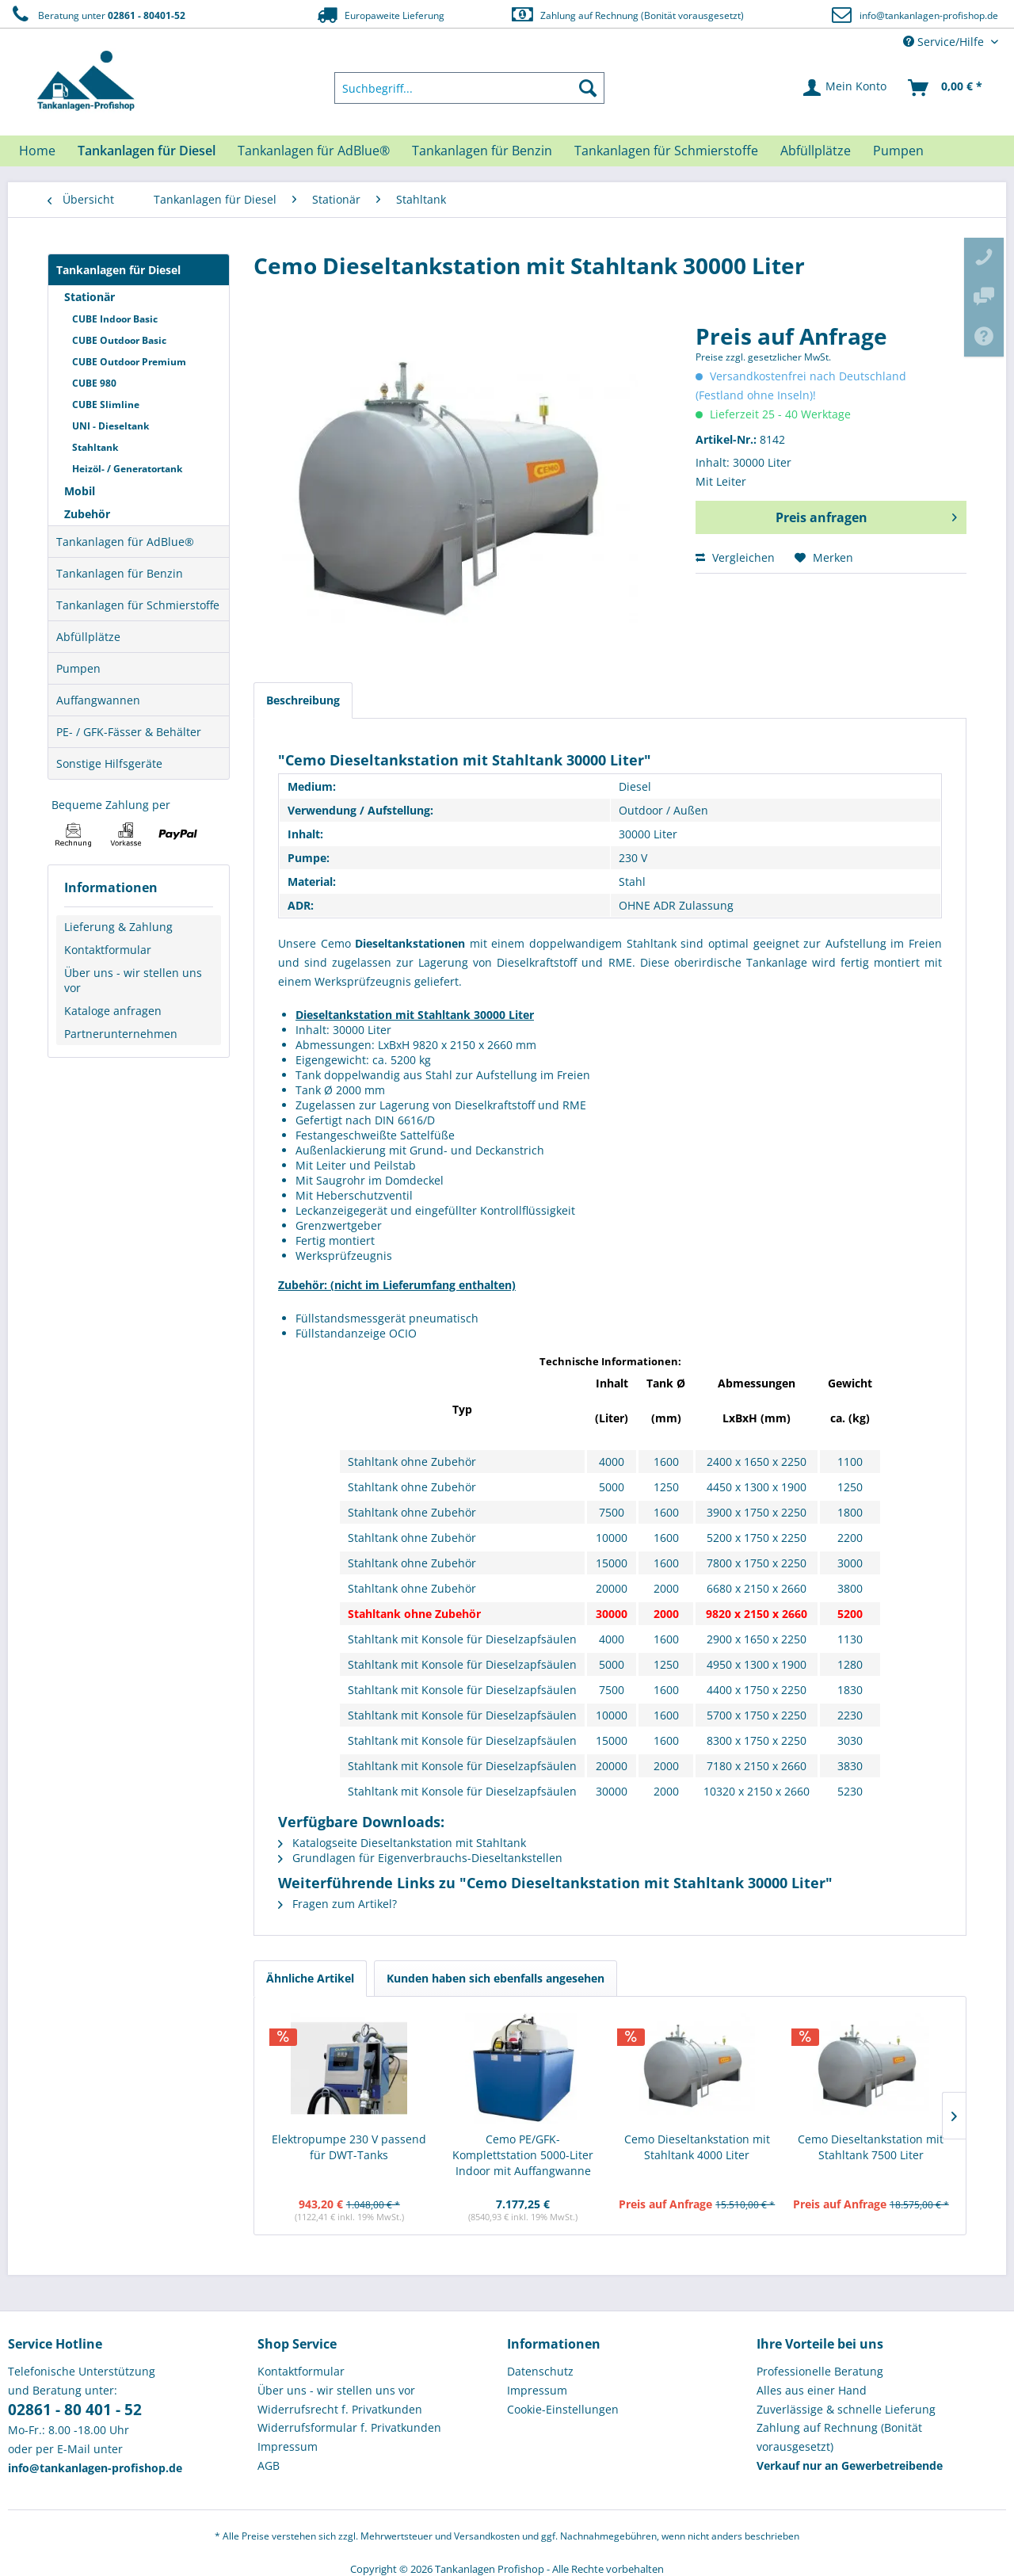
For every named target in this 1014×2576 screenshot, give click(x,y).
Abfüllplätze (88, 636)
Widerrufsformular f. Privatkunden (349, 2427)
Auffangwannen (98, 700)
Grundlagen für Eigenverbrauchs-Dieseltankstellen (420, 1857)
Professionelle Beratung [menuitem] (820, 2371)
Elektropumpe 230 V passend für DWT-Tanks (349, 2146)
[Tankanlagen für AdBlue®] (314, 150)
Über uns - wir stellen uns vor (133, 980)
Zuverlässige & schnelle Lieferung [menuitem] (846, 2409)
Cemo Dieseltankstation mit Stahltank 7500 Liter (870, 2146)
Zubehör (87, 513)
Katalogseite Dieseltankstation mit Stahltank (402, 1842)
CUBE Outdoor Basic (119, 340)
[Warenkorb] (946, 88)
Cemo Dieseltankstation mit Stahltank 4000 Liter (697, 2146)
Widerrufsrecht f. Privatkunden (339, 2409)
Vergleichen (735, 557)
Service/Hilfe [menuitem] (945, 41)
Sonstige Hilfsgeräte (109, 763)
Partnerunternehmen (120, 1033)
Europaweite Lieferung (379, 15)
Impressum (287, 2446)
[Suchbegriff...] (469, 88)
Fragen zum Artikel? (337, 1903)
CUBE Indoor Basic (115, 319)
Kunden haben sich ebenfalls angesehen (495, 1978)
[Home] (37, 150)
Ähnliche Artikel (310, 1978)
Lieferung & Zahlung (118, 926)
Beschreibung (303, 700)
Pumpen (78, 668)
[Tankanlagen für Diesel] (147, 150)
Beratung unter (96, 15)
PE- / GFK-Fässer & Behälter (128, 731)
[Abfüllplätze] (815, 150)
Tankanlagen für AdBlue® (125, 541)
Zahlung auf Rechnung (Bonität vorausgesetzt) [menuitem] (839, 2437)
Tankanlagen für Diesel (118, 269)
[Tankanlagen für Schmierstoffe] (666, 150)
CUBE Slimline (105, 404)
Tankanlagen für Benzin (119, 573)
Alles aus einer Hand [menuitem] (812, 2390)
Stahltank (95, 447)
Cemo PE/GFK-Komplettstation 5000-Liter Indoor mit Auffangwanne (522, 2154)
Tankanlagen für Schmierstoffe (137, 605)
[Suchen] (587, 88)
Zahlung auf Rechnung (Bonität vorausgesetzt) (627, 15)
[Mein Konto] (845, 88)
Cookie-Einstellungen (563, 2409)
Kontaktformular (107, 949)
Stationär (89, 296)
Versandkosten (487, 2536)
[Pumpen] (898, 150)
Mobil (79, 490)
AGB (268, 2465)
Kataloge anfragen (113, 1010)
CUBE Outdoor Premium (129, 361)
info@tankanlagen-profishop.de (929, 15)
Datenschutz (540, 2371)
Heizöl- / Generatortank (127, 468)
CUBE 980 (94, 383)
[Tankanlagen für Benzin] (482, 150)
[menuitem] (469, 88)
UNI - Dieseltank (110, 426)
